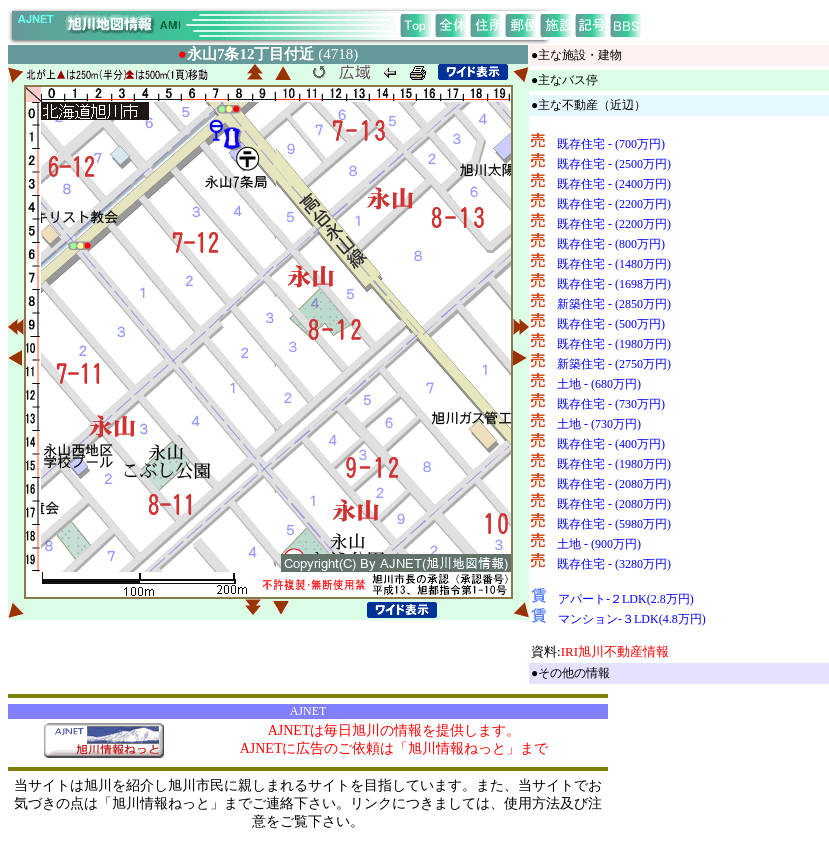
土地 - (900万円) (599, 544)
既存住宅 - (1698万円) (614, 284)
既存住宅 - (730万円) (611, 404)
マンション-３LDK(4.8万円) (632, 619)
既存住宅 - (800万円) (611, 244)
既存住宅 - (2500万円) (614, 164)
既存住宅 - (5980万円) (614, 524)
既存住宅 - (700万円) (611, 144)
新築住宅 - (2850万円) (614, 304)
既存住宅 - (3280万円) (614, 564)
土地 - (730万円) (599, 424)
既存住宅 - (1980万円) (614, 344)
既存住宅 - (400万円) (611, 444)
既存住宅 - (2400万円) (614, 184)
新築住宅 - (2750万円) (614, 364)
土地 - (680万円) (599, 384)
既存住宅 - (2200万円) (614, 204)
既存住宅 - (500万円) (611, 324)
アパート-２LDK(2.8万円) (626, 599)
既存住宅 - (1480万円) (614, 264)
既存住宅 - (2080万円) (614, 484)
